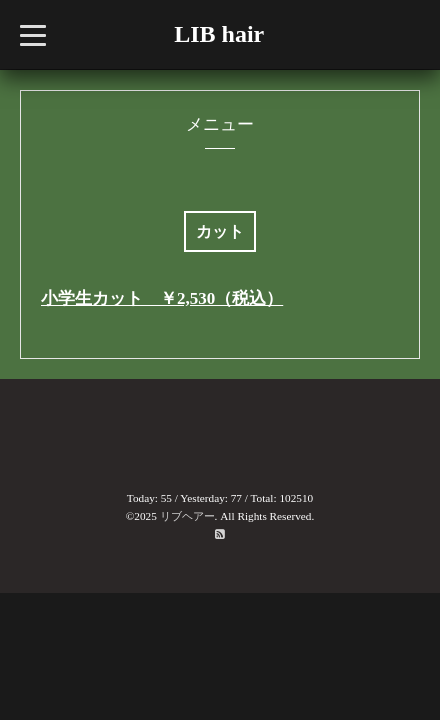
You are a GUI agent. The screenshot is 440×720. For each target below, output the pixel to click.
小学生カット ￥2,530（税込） (162, 298)
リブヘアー (187, 516)
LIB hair (219, 34)
